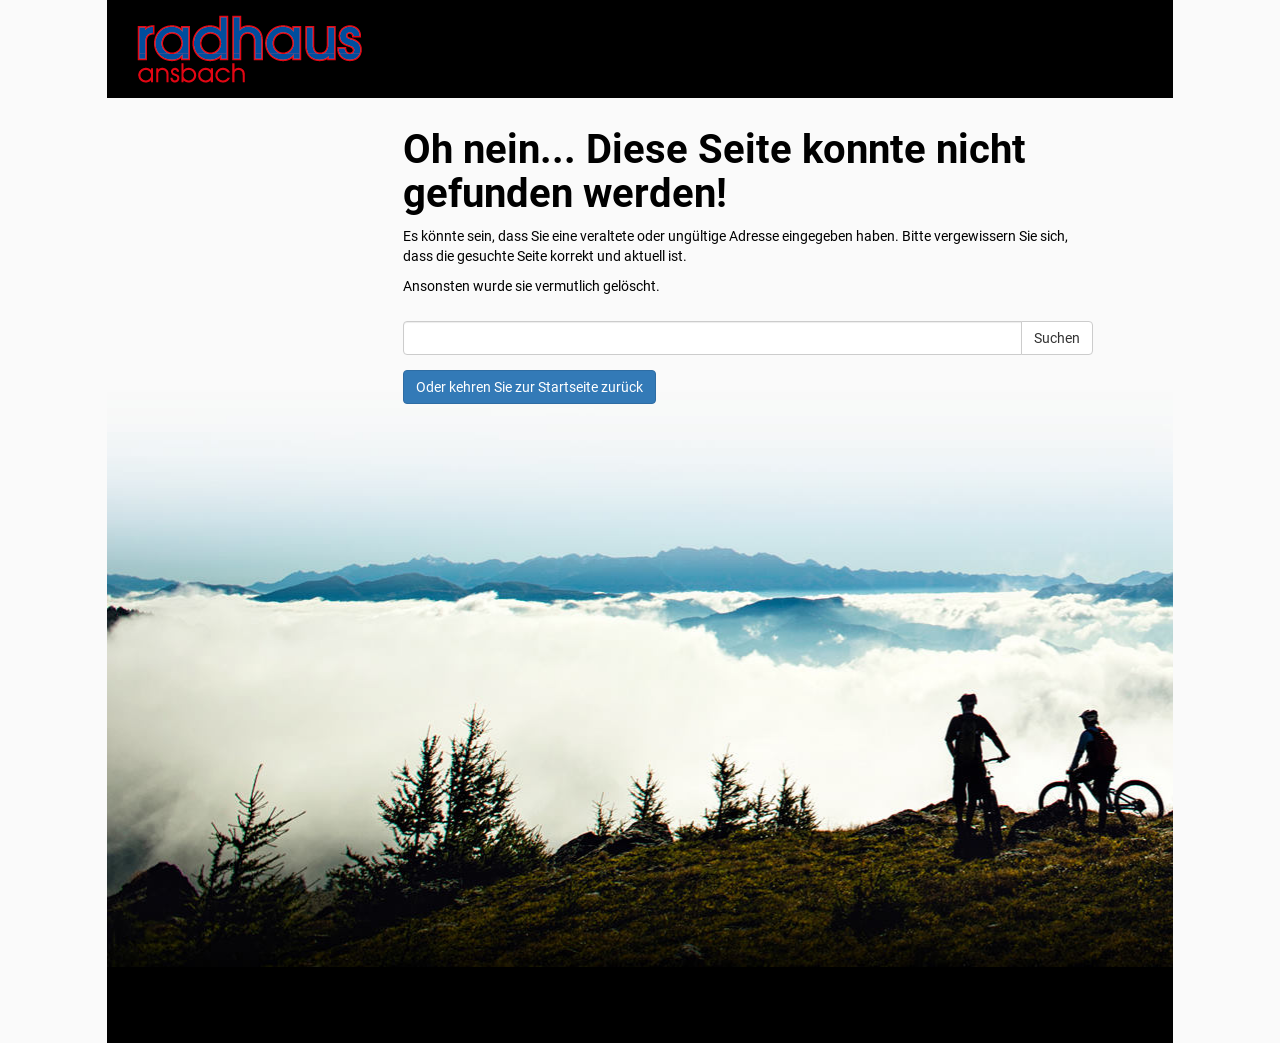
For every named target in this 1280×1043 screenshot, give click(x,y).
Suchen (1057, 338)
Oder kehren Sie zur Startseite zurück (529, 387)
